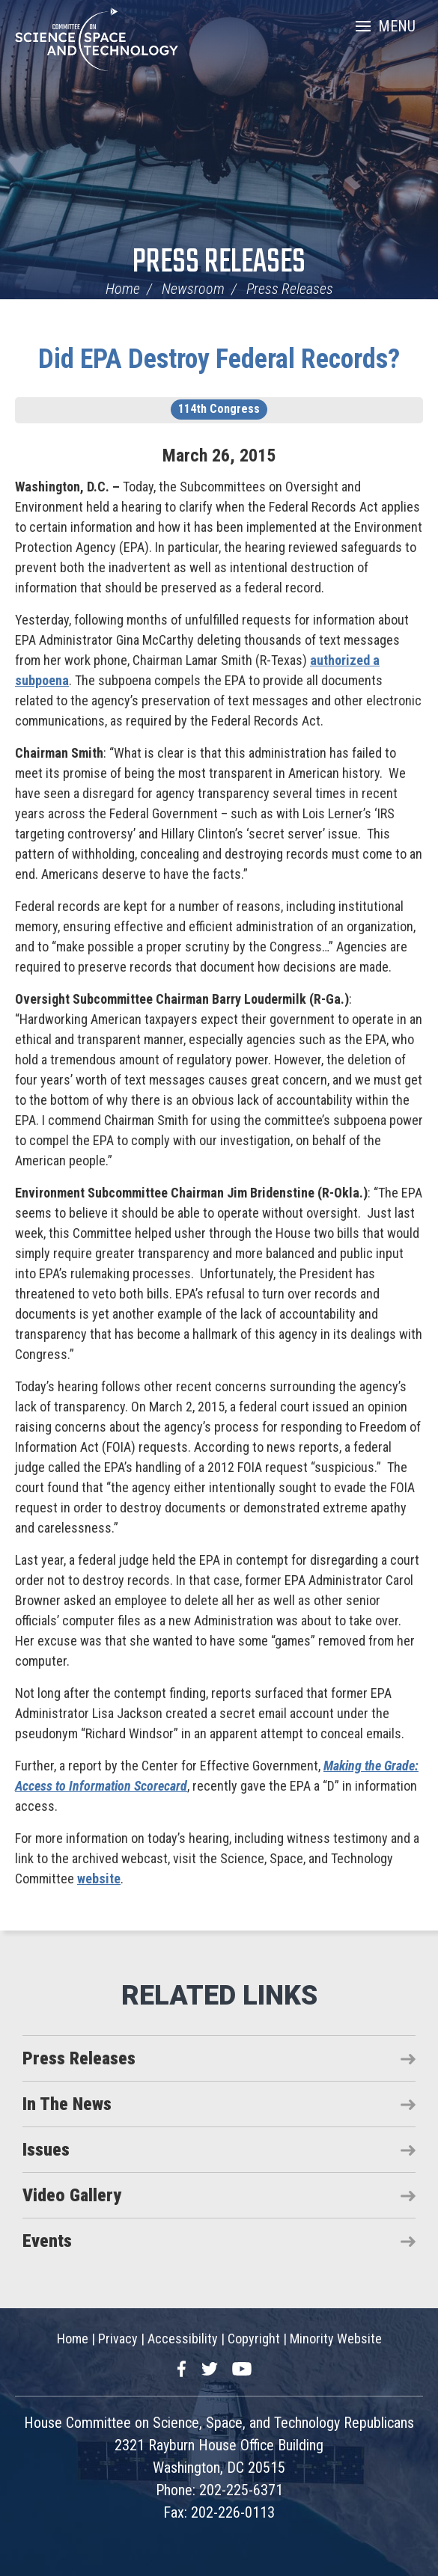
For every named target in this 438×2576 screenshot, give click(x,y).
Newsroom (193, 289)
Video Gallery (71, 2195)
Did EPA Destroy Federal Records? (219, 359)
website (99, 1878)
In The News (67, 2104)
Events (47, 2240)
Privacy (118, 2338)
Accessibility (182, 2338)
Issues (46, 2149)
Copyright (254, 2338)
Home (123, 289)
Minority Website (336, 2338)
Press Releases (219, 263)
